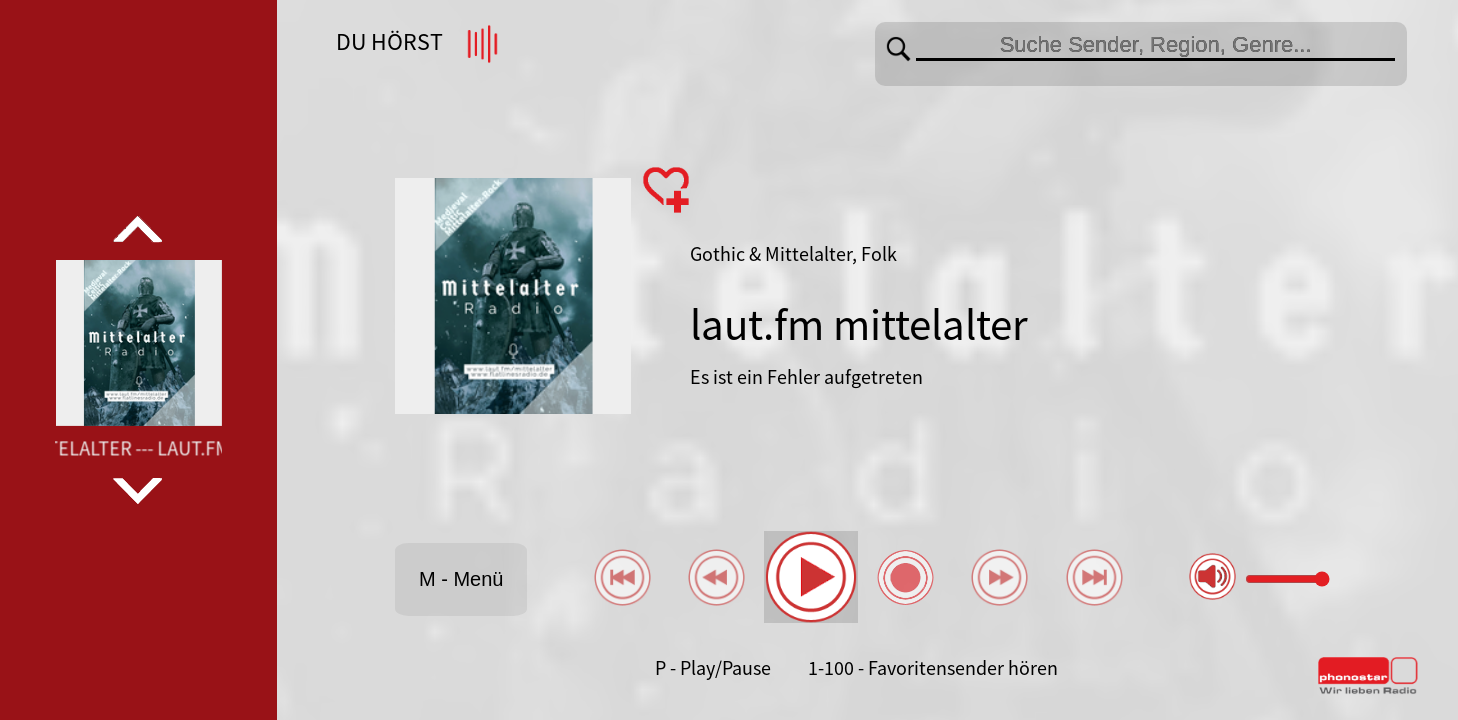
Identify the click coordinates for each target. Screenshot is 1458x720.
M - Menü (461, 579)
